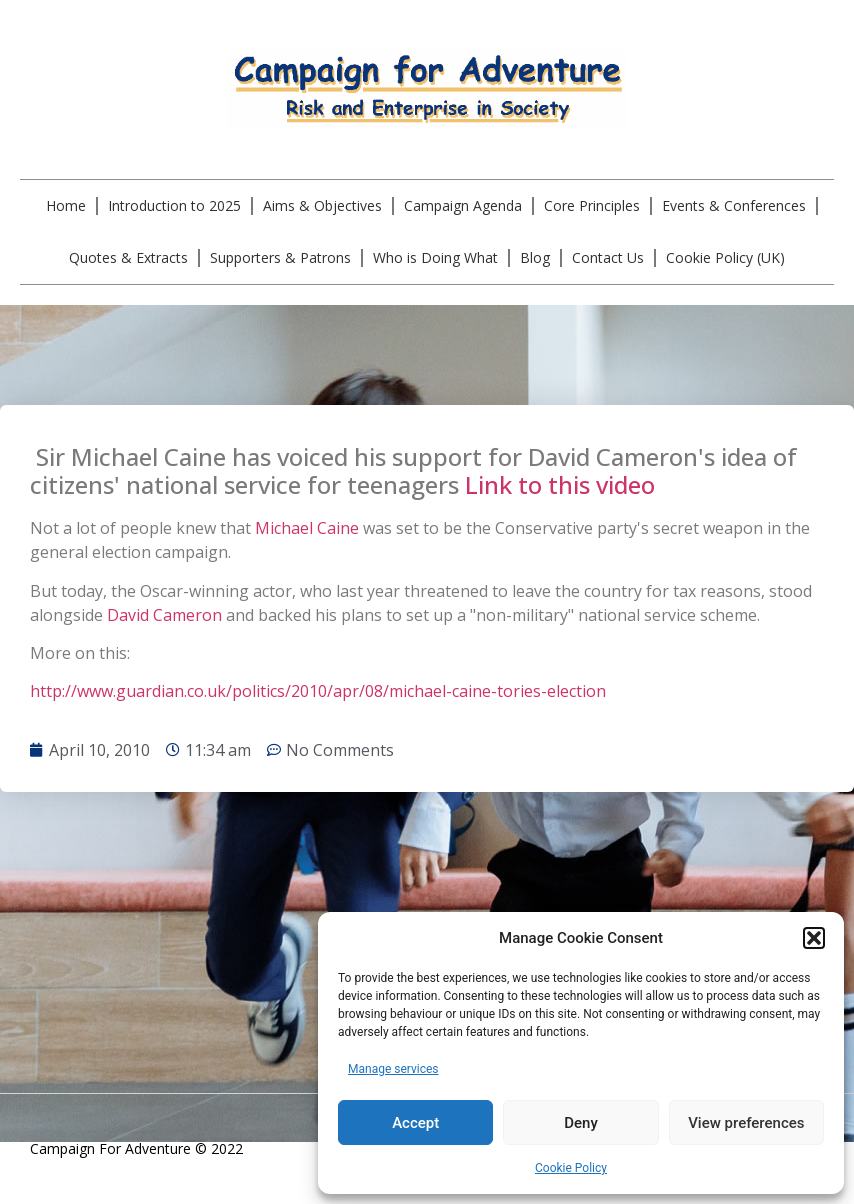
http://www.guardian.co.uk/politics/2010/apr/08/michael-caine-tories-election (318, 691)
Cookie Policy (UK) (725, 257)
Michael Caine (307, 528)
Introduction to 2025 (174, 205)
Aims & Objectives (322, 205)
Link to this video (560, 484)
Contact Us (608, 257)
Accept (415, 1123)
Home (66, 205)
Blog (535, 257)
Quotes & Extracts (128, 257)
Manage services (393, 1069)
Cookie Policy (571, 1168)
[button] (814, 938)
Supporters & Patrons (280, 257)
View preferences (746, 1123)
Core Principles (592, 205)
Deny (581, 1123)
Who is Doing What (435, 257)
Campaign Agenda (463, 205)
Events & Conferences (734, 205)
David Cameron (164, 615)
